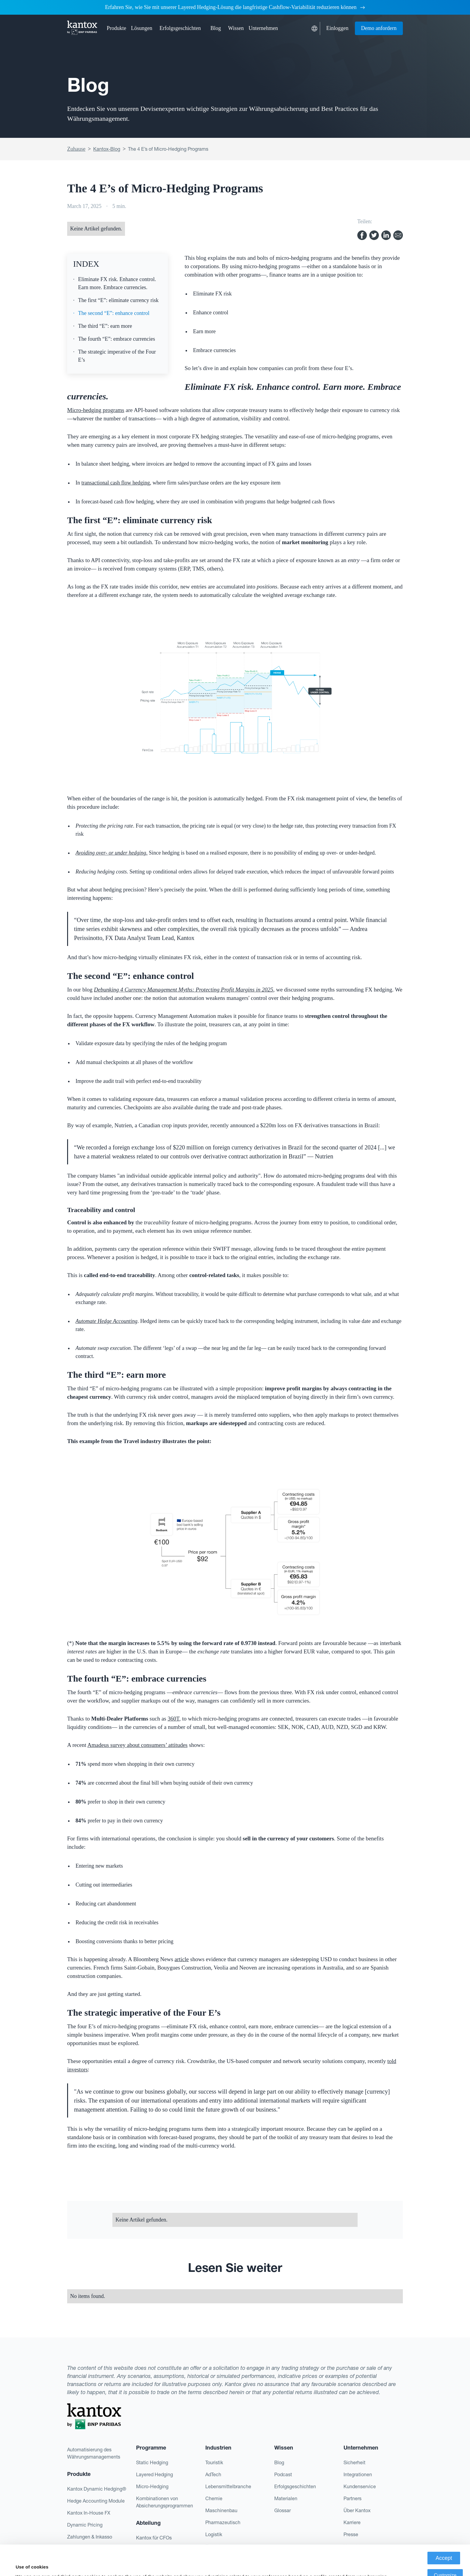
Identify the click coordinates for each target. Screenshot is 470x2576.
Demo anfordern (379, 28)
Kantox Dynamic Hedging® (96, 2489)
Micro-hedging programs (95, 410)
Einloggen (337, 28)
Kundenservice (360, 2486)
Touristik (214, 2462)
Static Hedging (152, 2462)
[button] (116, 28)
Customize (445, 2545)
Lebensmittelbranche (228, 2486)
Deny (445, 2562)
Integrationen (358, 2474)
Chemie (213, 2498)
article (181, 1959)
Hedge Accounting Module (96, 2501)
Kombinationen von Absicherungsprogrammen (164, 2502)
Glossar (282, 2510)
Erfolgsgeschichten (180, 28)
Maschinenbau (221, 2510)
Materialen (285, 2498)
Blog (215, 28)
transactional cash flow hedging (116, 483)
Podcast (283, 2474)
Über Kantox (357, 2510)
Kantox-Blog (106, 149)
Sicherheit (354, 2462)
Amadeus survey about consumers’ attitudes (138, 1745)
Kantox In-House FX (88, 2513)
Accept (444, 2528)
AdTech (213, 2474)
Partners (352, 2498)
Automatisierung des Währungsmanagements (93, 2453)
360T (173, 1718)
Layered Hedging (154, 2474)
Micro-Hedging (152, 2486)
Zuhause (76, 149)
